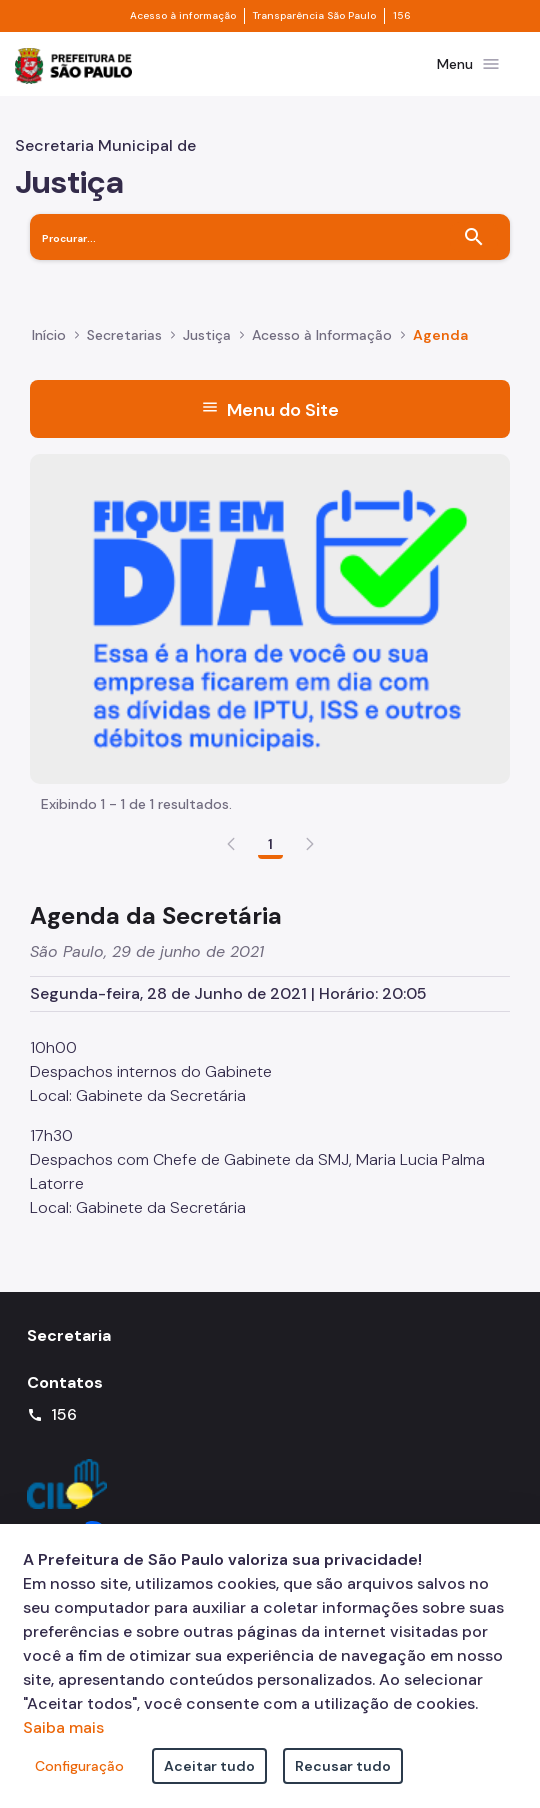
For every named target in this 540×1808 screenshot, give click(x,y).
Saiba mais (63, 1727)
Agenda (440, 335)
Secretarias (124, 335)
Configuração (79, 1766)
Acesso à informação (183, 16)
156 (402, 16)
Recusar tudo (343, 1766)
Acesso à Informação (322, 335)
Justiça (207, 335)
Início (49, 335)
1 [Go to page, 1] (270, 844)
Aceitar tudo (209, 1766)
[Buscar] (474, 237)
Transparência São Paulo (314, 16)
